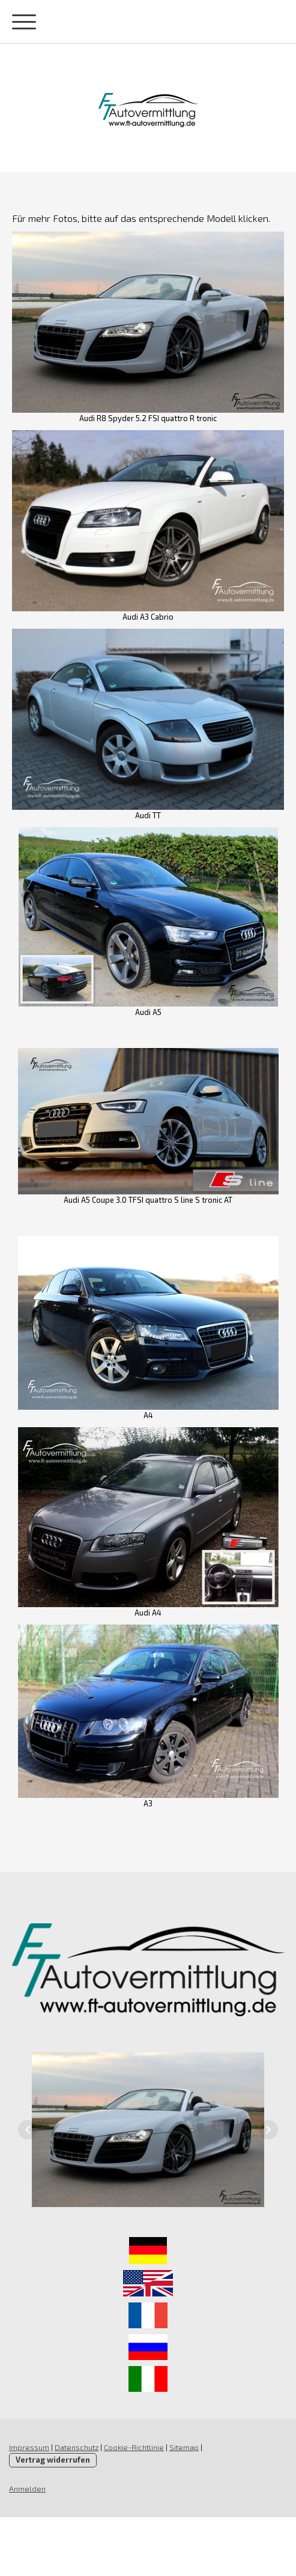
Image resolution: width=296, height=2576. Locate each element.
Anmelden (27, 2488)
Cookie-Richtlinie (134, 2447)
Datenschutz (76, 2447)
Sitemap (184, 2447)
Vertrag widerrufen (53, 2459)
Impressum (29, 2447)
